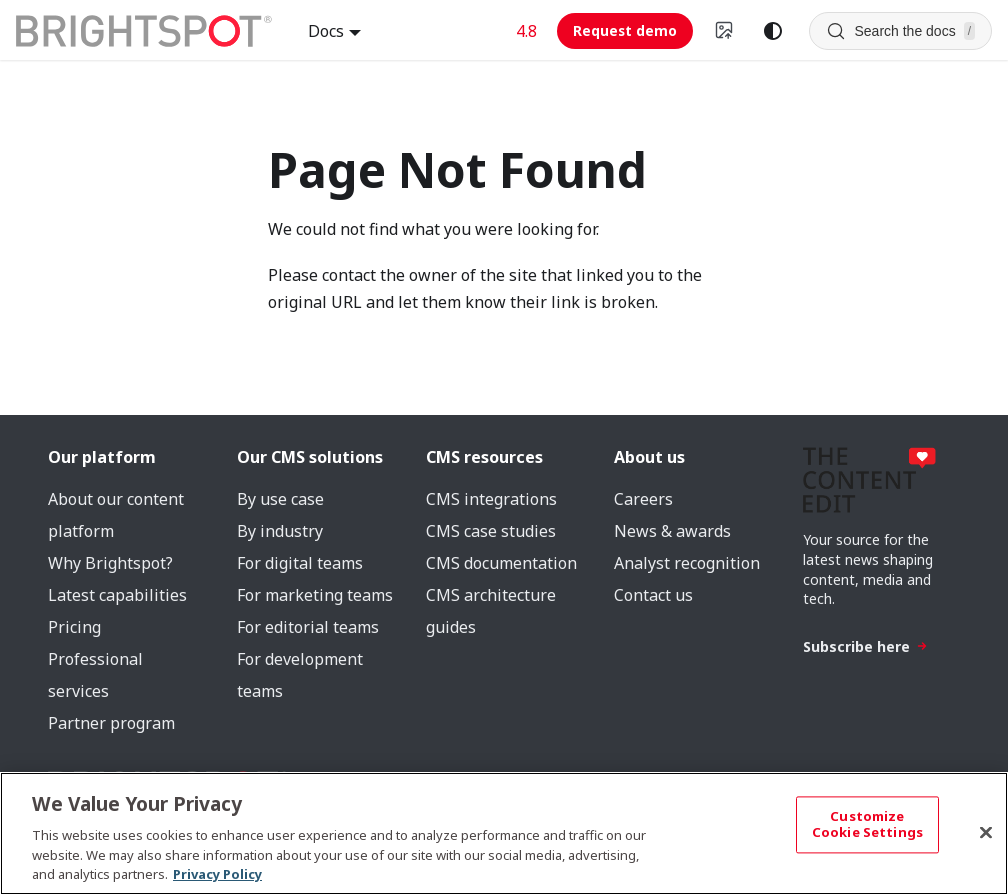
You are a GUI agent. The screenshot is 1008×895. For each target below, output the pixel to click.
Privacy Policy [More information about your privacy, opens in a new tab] (217, 874)
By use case (280, 499)
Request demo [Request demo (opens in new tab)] (625, 30)
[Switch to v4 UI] (725, 31)
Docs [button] (326, 31)
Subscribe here (865, 646)
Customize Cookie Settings (867, 825)
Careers (643, 499)
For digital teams (300, 563)
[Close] (986, 833)
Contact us (653, 595)
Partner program (111, 723)
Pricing (74, 627)
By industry (280, 531)
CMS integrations (491, 499)
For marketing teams (315, 595)
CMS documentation (501, 563)
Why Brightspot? (110, 563)
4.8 (526, 31)
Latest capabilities (117, 595)
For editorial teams (308, 627)
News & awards (672, 531)
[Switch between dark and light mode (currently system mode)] (773, 31)
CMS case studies (491, 531)
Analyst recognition (687, 563)
